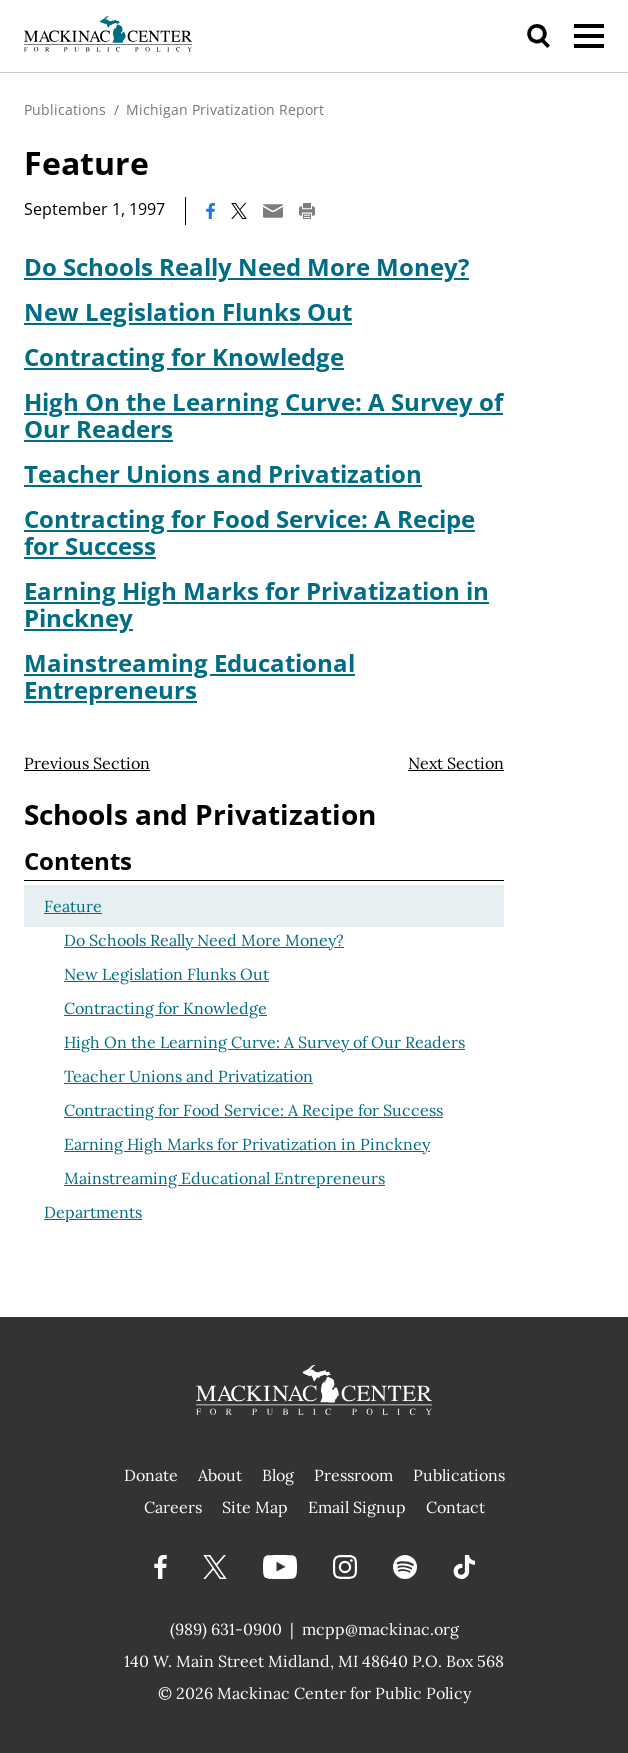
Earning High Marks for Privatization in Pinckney (256, 604)
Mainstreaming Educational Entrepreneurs (189, 676)
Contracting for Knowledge (184, 356)
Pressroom (353, 1475)
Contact (455, 1507)
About (220, 1475)
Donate (151, 1475)
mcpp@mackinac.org (380, 1629)
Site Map (255, 1507)
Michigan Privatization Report (225, 109)
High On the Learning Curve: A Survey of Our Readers (263, 415)
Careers (173, 1507)
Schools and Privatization (200, 814)
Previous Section (87, 763)
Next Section (456, 763)
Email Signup (357, 1507)
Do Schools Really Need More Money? (246, 266)
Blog (278, 1475)
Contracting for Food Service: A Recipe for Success (249, 532)
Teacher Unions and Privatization (223, 473)
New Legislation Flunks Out (188, 311)
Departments (93, 1212)
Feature (73, 906)
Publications (65, 109)
